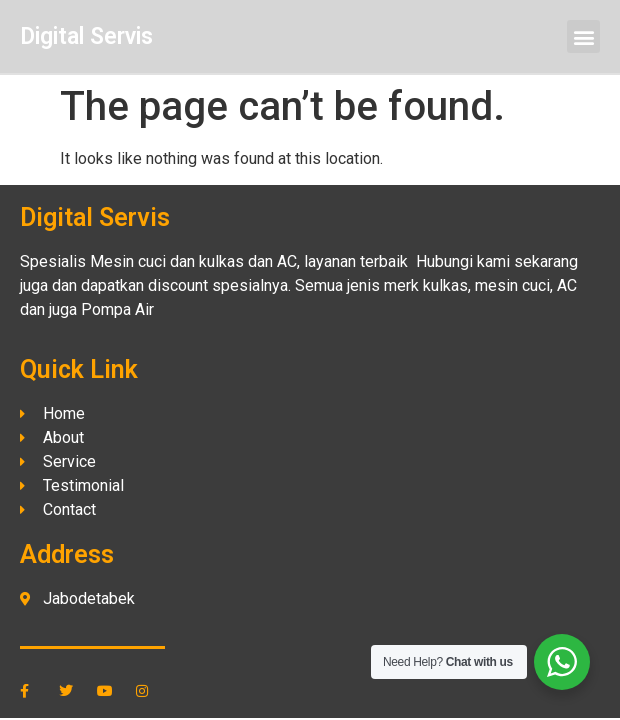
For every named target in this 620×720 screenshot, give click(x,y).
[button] (583, 36)
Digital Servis (86, 36)
